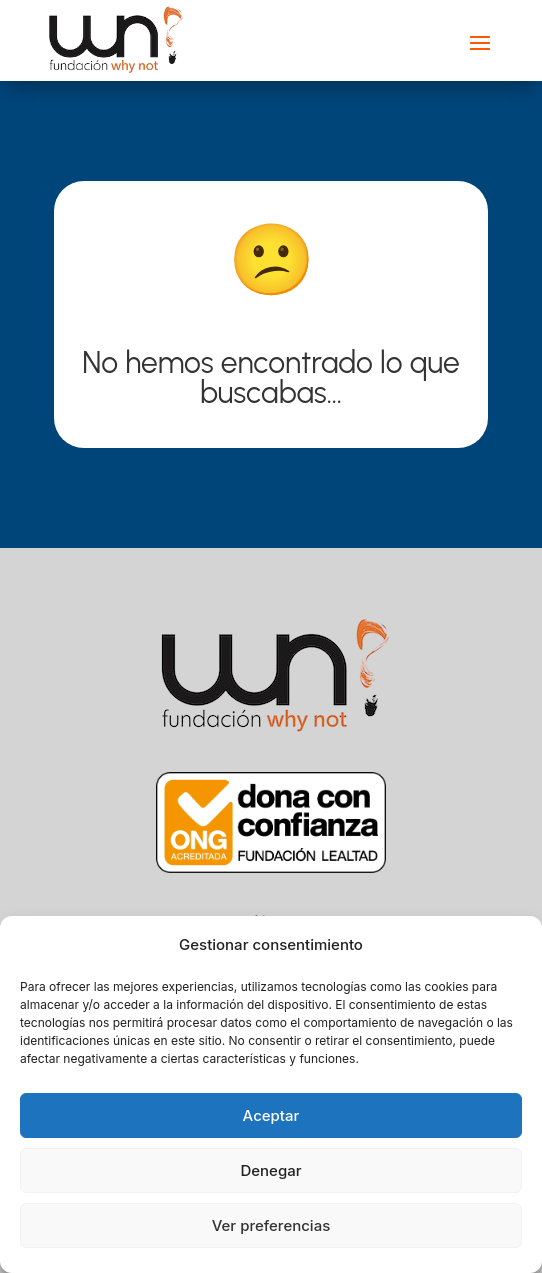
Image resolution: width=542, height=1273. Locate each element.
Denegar (270, 1170)
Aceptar (271, 1115)
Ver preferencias (271, 1225)
